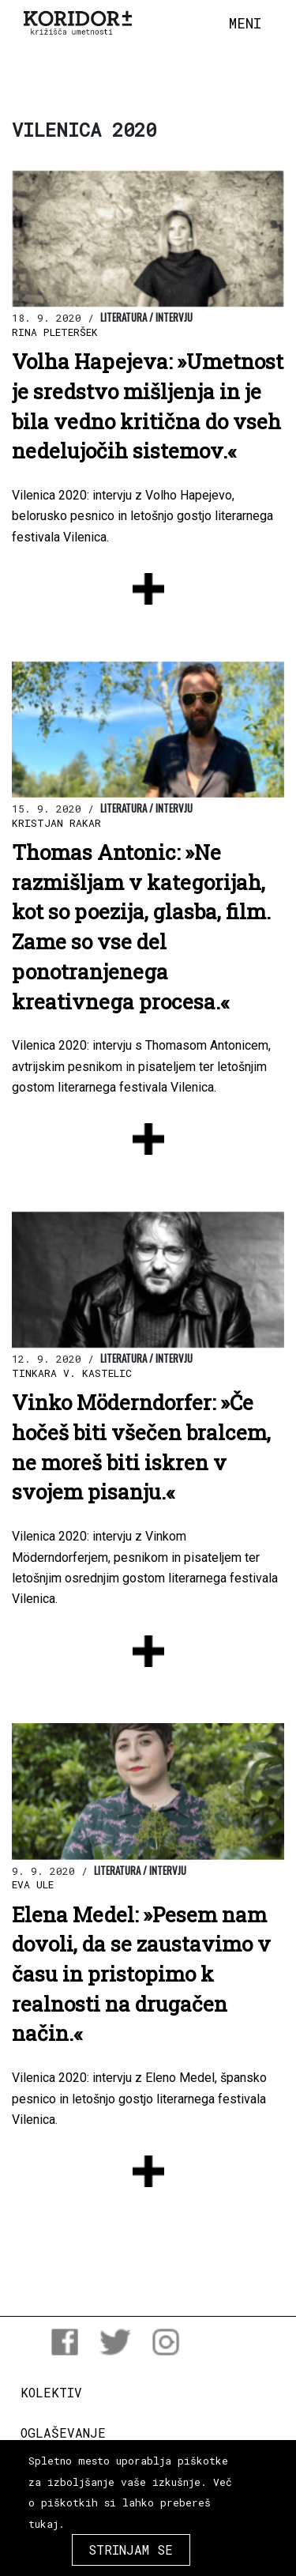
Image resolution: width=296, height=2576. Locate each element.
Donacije (51, 2473)
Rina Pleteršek (55, 332)
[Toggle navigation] (245, 24)
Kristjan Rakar (56, 823)
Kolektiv (51, 2392)
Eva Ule (33, 1884)
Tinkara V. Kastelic (72, 1373)
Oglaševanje (63, 2432)
